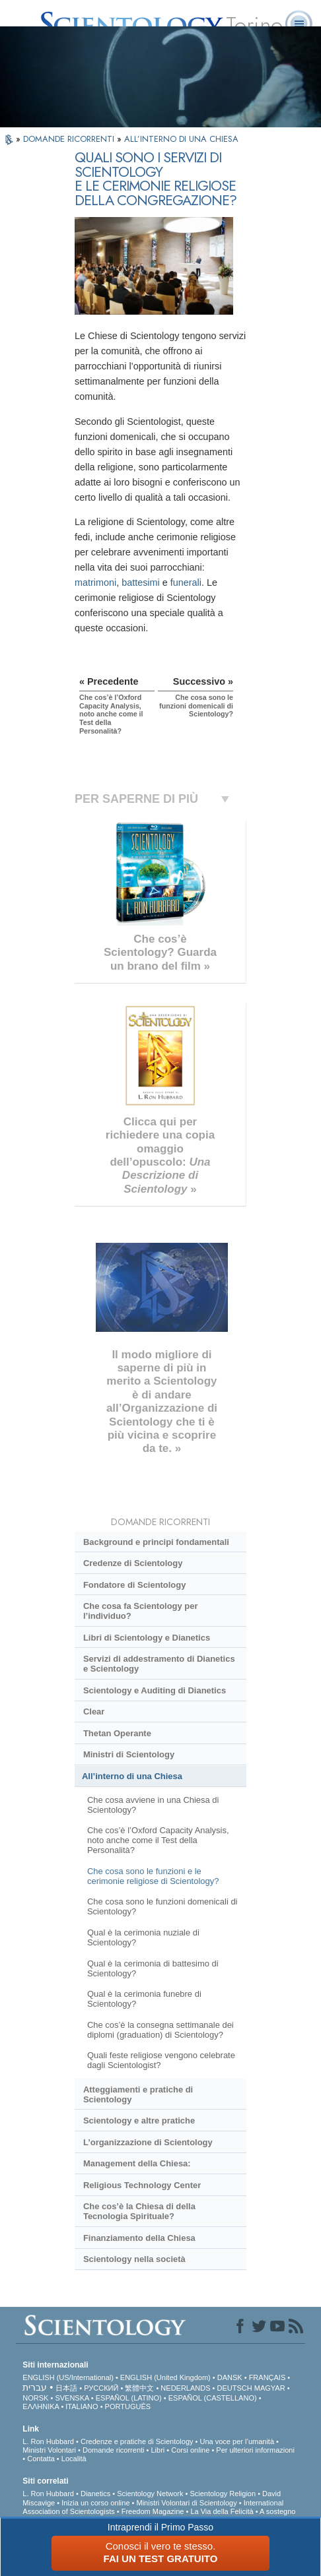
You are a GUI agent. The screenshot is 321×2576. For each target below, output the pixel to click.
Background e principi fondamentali (156, 1542)
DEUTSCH (234, 2388)
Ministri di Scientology (128, 1754)
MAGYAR (269, 2388)
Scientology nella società (134, 2259)
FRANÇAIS (267, 2377)
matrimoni (95, 582)
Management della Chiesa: (137, 2163)
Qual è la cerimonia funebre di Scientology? (144, 1999)
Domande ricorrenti (114, 2450)
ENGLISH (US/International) (68, 2377)
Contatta (41, 2459)
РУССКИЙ (101, 2388)
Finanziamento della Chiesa (139, 2238)
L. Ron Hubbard (48, 2441)
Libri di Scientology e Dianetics (146, 1638)
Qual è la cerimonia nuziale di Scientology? (143, 1937)
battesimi (141, 582)
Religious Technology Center (142, 2185)
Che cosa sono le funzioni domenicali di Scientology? (162, 1906)
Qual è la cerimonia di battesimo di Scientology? (153, 1968)
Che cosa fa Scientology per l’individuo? (140, 1611)
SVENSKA (72, 2398)
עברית (34, 2387)
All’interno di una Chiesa (132, 1776)
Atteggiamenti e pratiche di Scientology (138, 2094)
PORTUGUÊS (128, 2406)
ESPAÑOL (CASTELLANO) (212, 2398)
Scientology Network (150, 2493)
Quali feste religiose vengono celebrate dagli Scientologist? (161, 2060)
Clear (93, 1711)
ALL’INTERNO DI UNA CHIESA (181, 139)
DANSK (229, 2377)
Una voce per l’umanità (237, 2441)
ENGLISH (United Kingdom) (165, 2377)
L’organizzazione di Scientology (148, 2142)
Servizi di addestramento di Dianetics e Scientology (159, 1664)
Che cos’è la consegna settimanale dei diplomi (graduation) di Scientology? (160, 2030)
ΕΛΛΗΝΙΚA (40, 2406)
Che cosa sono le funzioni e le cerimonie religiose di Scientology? (153, 1876)
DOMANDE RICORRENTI (70, 139)
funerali (185, 582)
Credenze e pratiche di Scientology (137, 2441)
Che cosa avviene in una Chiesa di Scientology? (153, 1805)
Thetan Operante (117, 1733)
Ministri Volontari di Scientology (186, 2503)
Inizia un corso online (95, 2503)
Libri (157, 2450)
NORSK (35, 2398)
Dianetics (95, 2493)
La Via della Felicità (221, 2511)
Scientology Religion (223, 2493)
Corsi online (190, 2450)
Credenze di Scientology (132, 1563)
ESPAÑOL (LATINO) (129, 2398)
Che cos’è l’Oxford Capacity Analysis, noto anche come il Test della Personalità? (158, 1840)
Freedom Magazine (153, 2511)
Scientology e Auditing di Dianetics (154, 1690)
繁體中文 (139, 2388)
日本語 (66, 2388)
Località (74, 2459)
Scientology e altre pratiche (139, 2120)
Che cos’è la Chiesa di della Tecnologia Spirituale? (139, 2211)
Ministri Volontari (49, 2450)
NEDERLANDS (185, 2388)
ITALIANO (81, 2406)
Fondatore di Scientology (134, 1585)
